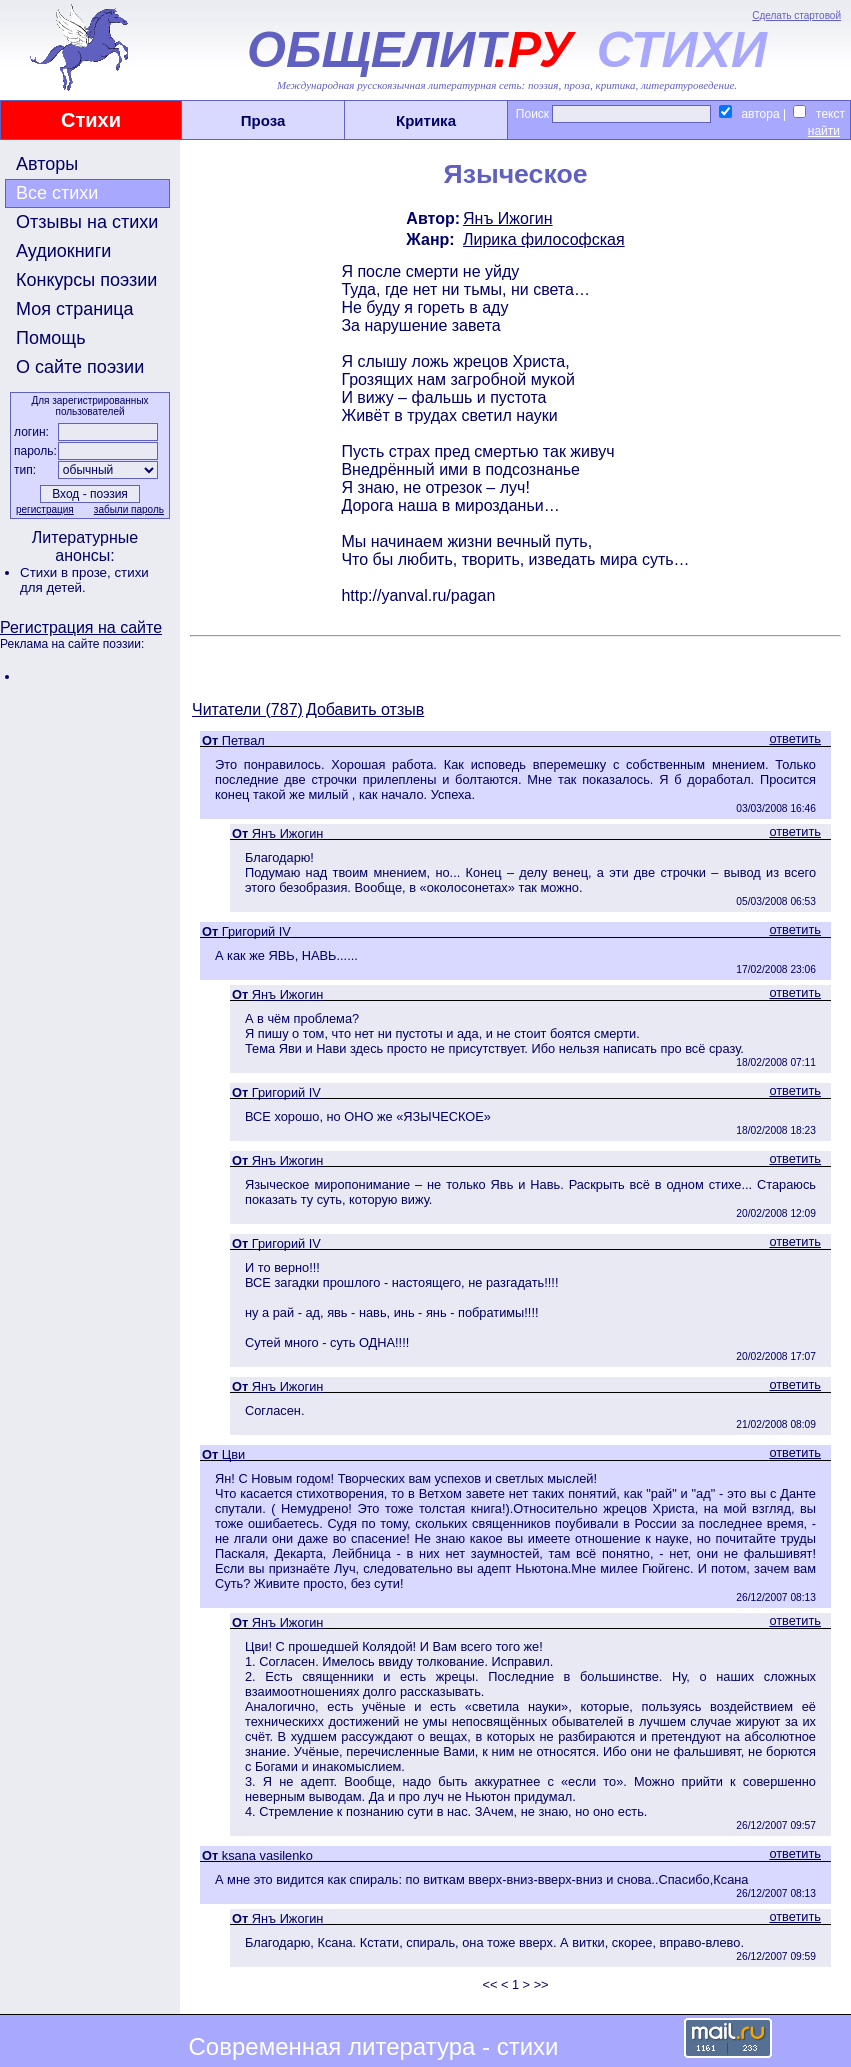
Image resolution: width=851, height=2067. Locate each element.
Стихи (91, 120)
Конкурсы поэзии (86, 280)
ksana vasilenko (267, 1855)
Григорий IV (256, 931)
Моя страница (75, 309)
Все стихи (57, 193)
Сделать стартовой (796, 15)
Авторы (47, 164)
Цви (233, 1454)
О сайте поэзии (80, 367)
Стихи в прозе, (67, 572)
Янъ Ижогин (508, 218)
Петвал (243, 740)
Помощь (51, 338)
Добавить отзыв (365, 709)
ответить (795, 738)
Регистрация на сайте (81, 627)
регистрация (45, 509)
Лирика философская (544, 239)
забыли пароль (129, 509)
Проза (263, 120)
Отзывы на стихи (87, 222)
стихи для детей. (84, 580)
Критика (426, 120)
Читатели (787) (247, 709)
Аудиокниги (63, 251)
